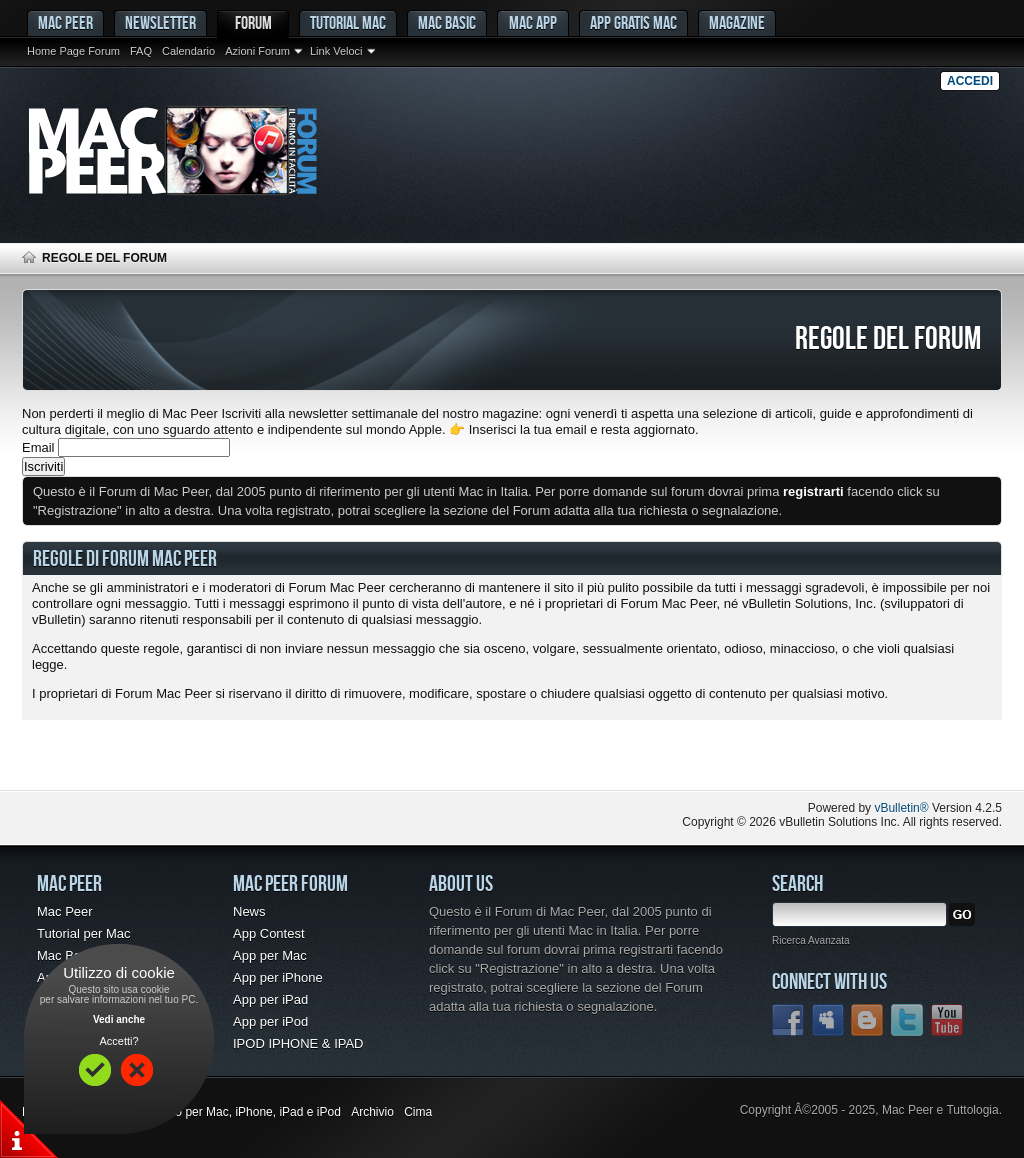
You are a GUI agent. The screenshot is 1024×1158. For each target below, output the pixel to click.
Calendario (188, 51)
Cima (418, 1112)
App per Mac (270, 955)
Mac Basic (447, 22)
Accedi (970, 81)
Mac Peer (65, 911)
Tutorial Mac (348, 22)
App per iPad (270, 999)
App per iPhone (278, 977)
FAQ (141, 51)
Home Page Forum (73, 51)
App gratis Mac (633, 22)
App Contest (269, 933)
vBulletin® (901, 808)
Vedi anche (119, 1019)
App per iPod (270, 1021)
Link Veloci (336, 51)
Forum (253, 22)
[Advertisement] (256, 750)
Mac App (533, 22)
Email (38, 447)
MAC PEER (65, 22)
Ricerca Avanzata (811, 940)
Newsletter (160, 22)
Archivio (372, 1112)
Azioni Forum (257, 51)
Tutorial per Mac (83, 933)
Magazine (737, 22)
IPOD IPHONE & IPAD (298, 1043)
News (249, 911)
